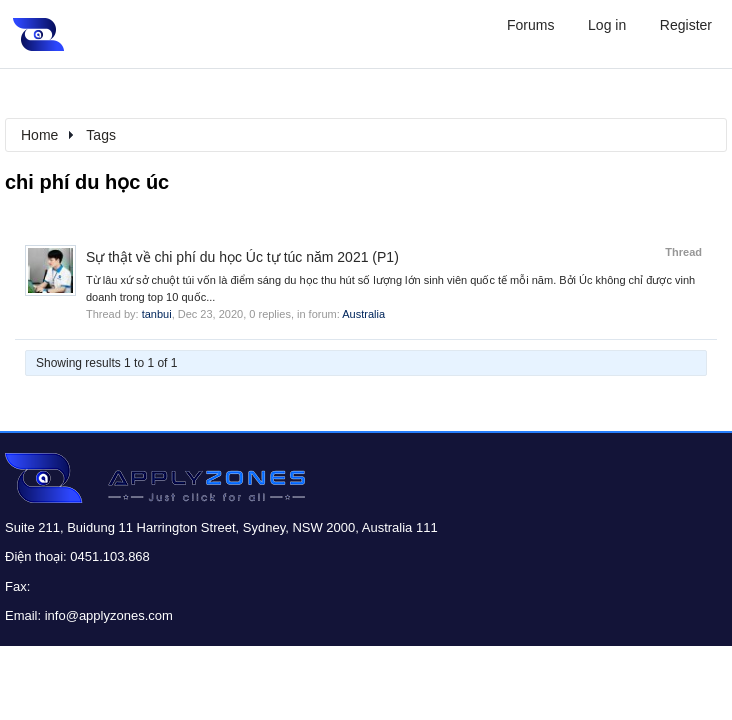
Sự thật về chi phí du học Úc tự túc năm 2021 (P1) (242, 257)
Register (686, 25)
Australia (363, 314)
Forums (530, 25)
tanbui (157, 314)
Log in (607, 25)
